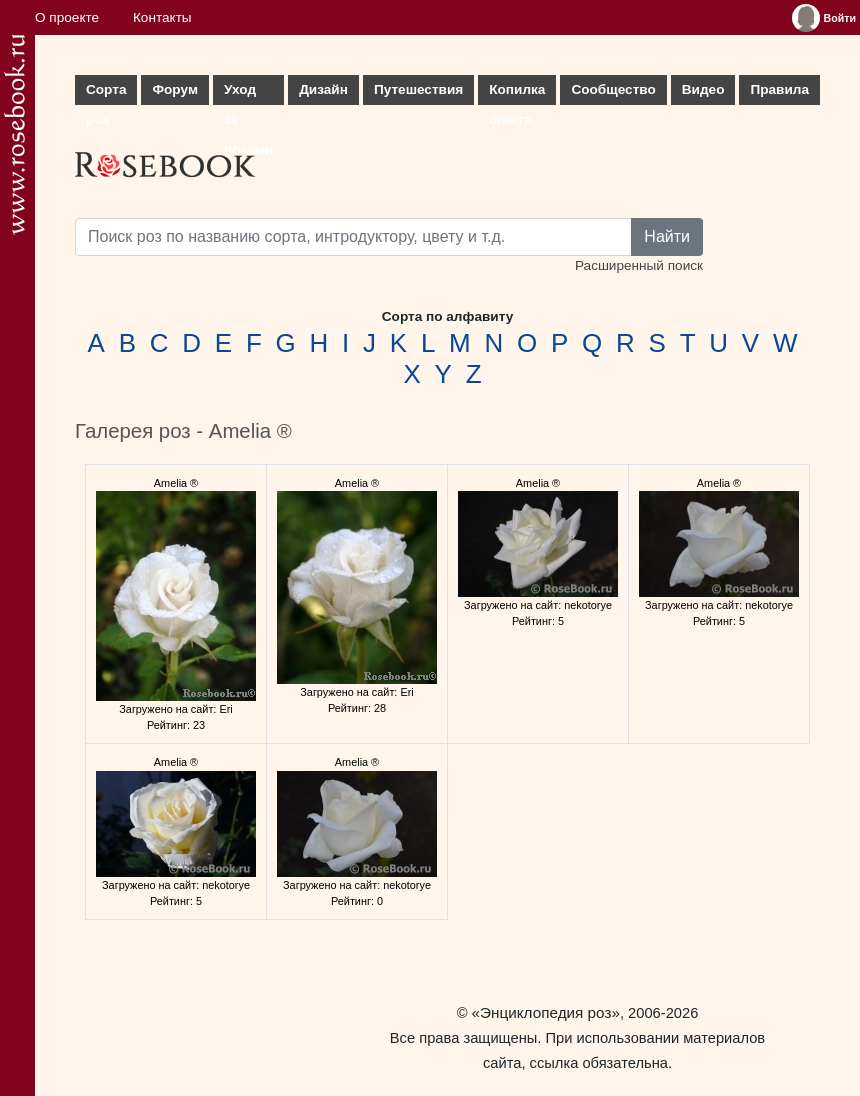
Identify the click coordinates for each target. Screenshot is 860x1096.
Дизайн (323, 89)
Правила (779, 89)
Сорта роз (106, 93)
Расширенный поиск (639, 265)
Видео (703, 89)
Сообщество (613, 89)
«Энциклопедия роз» (546, 1012)
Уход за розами (248, 93)
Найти (667, 236)
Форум (174, 89)
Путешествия (418, 89)
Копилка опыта (517, 93)
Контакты (162, 17)
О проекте (67, 17)
